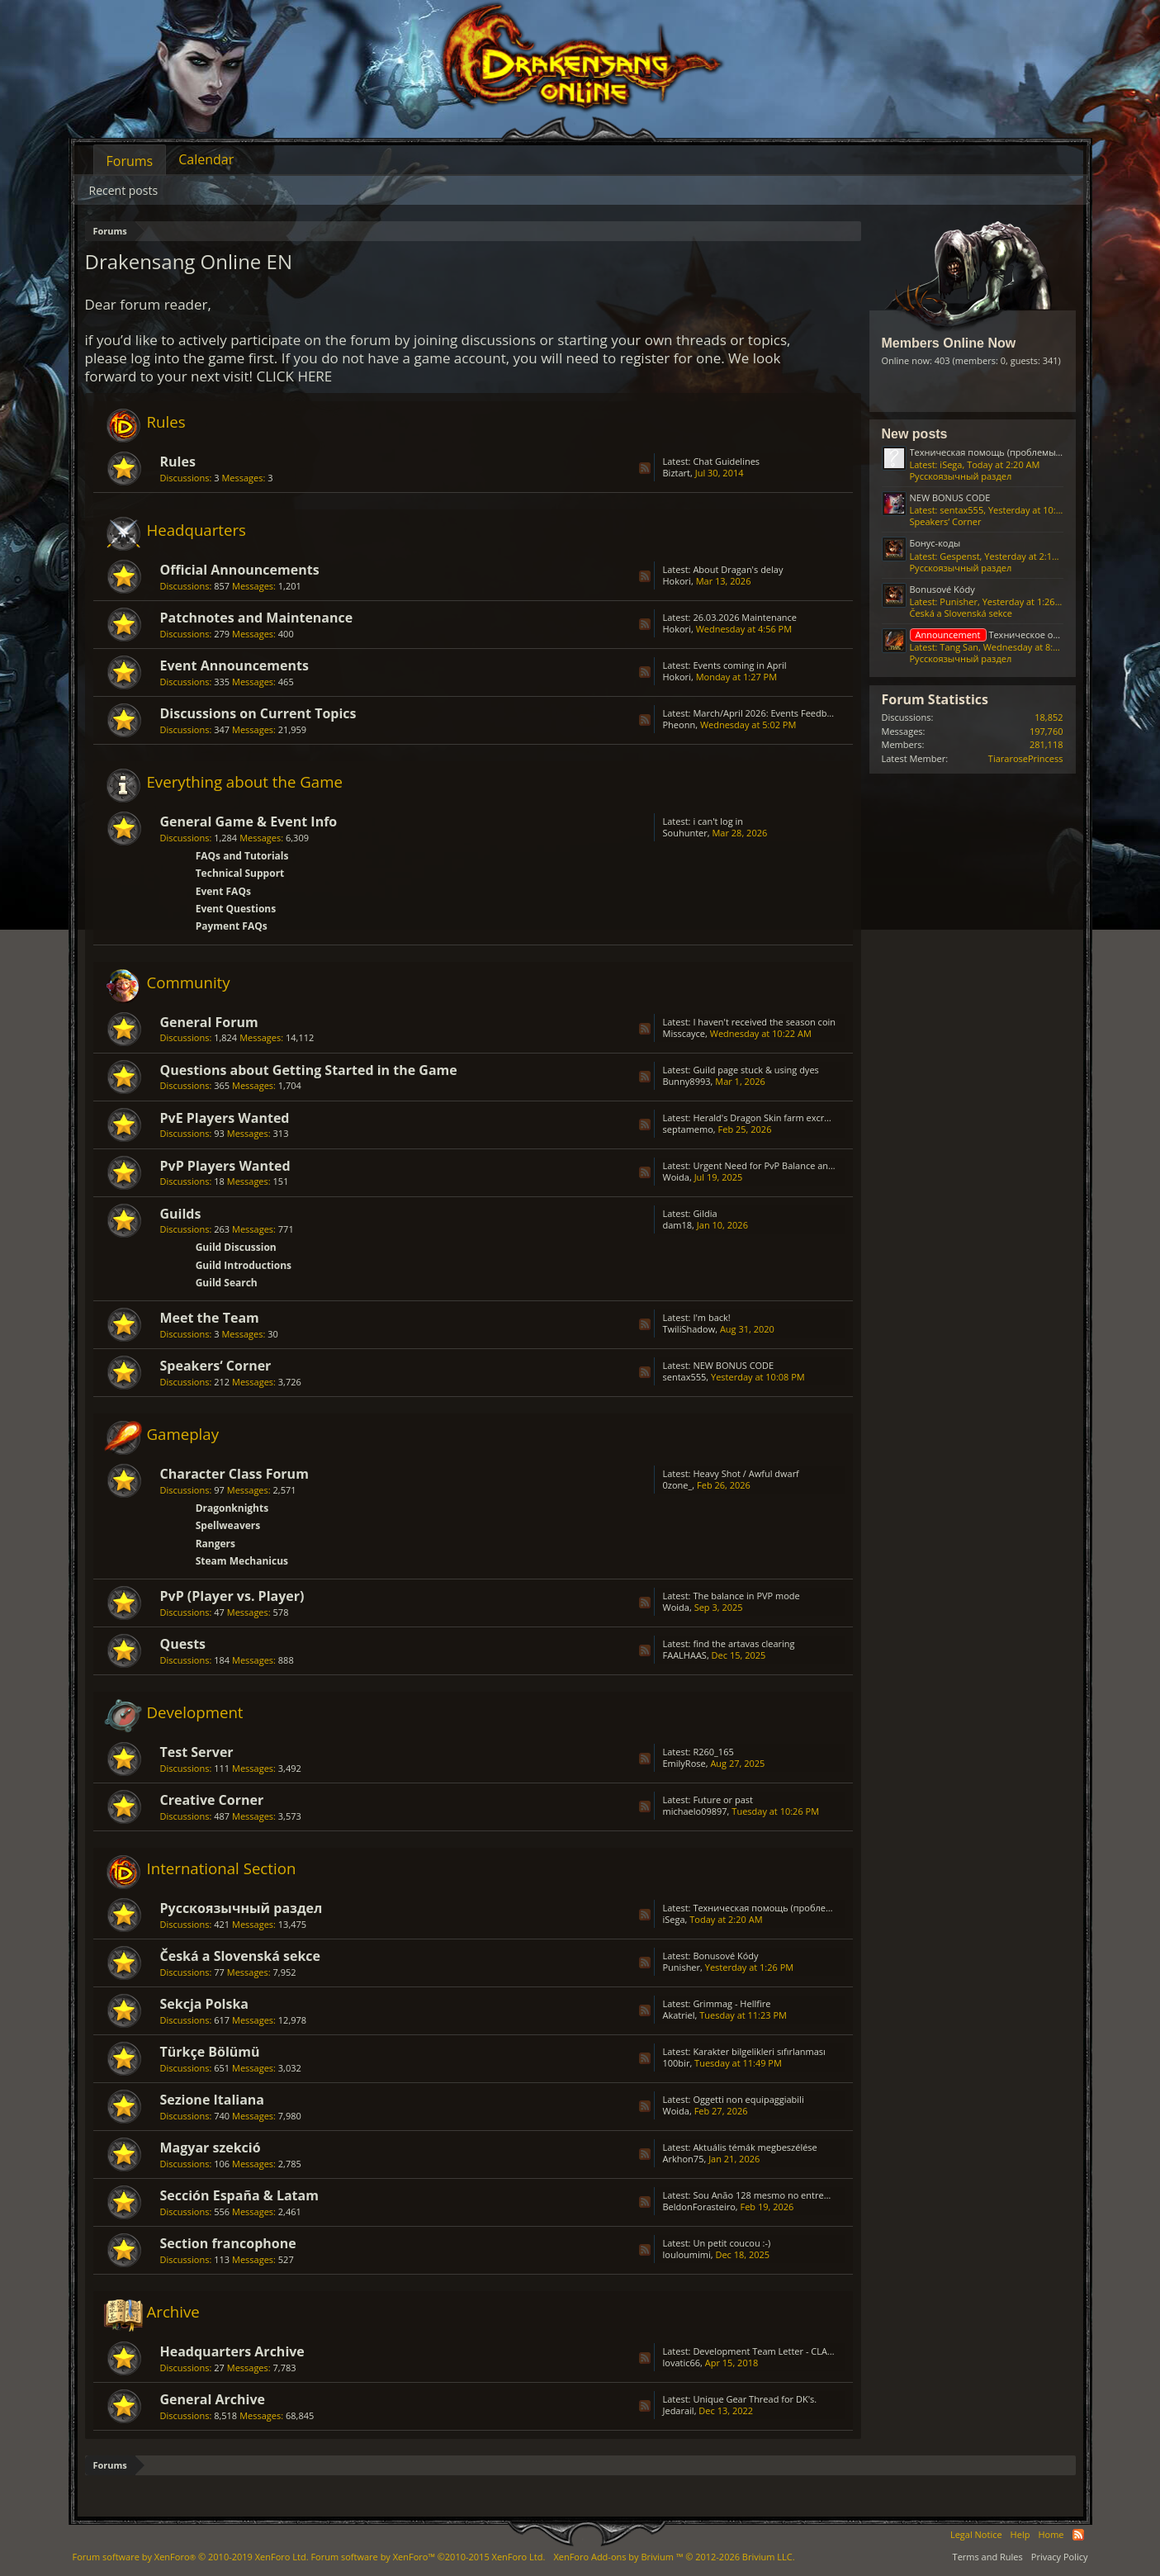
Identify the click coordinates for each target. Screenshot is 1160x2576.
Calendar (206, 159)
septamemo (688, 1129)
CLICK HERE (295, 376)
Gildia (705, 1213)
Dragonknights (232, 1508)
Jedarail (678, 2410)
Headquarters (197, 529)
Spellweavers (228, 1525)
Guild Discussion (236, 1247)
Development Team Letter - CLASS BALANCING (791, 2351)
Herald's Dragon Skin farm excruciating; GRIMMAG (799, 1117)
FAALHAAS (685, 1655)
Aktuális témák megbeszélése (755, 2147)
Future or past (723, 1799)
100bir (676, 2063)
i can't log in (718, 821)
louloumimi (687, 2254)
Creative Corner (212, 1800)
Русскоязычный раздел (241, 1908)
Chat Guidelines (726, 461)
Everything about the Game (245, 781)
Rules (166, 421)
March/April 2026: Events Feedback (766, 713)
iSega (674, 1919)
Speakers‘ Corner (216, 1366)
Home (1050, 2534)
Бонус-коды (935, 543)
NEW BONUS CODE (733, 1365)
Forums (130, 161)
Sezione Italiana (212, 2100)
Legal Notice (976, 2534)
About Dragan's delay (738, 569)
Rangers (215, 1544)
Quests (183, 1644)
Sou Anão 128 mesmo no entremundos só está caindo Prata (819, 2195)
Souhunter (685, 832)
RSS (645, 468)
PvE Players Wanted (225, 1118)
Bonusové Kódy (725, 1955)
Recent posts (124, 190)
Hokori (677, 581)
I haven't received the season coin (764, 1022)
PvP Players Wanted (225, 1166)
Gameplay (183, 1433)
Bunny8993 (687, 1081)
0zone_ (678, 1485)
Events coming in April (739, 665)
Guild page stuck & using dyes (755, 1069)
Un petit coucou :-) (731, 2243)
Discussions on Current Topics (258, 713)
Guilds (180, 1214)
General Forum (209, 1022)
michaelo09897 (695, 1811)
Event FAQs (223, 891)
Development (195, 1712)
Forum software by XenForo (191, 2556)
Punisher (682, 1967)
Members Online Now (949, 343)
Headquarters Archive (232, 2351)
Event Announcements (234, 665)
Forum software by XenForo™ (427, 2556)
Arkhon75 (683, 2158)
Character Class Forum (234, 1474)
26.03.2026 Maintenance (745, 617)
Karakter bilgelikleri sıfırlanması (759, 2051)
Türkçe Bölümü (210, 2052)
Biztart (677, 472)
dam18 (678, 1225)
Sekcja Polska (204, 2004)
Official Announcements (240, 570)
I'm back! (711, 1317)
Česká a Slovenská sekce (240, 1956)
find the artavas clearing (743, 1643)
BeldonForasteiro (699, 2206)
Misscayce (684, 1033)
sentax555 (685, 1377)
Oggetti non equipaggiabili (748, 2099)
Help (1020, 2534)
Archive (173, 2311)
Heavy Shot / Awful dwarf (745, 1473)
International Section (221, 1868)
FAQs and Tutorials (242, 856)
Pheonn (679, 724)
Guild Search (227, 1283)
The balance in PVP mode (746, 1595)
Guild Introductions (243, 1265)
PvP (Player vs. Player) (232, 1596)
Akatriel (679, 2015)
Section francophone (228, 2243)
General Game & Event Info (249, 821)
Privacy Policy (1059, 2556)
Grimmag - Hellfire (731, 2003)
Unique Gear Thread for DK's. (755, 2399)
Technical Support (240, 873)
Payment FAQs (232, 926)
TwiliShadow (689, 1329)
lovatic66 (682, 2362)
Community (188, 982)
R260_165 (713, 1751)
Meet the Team (209, 1318)
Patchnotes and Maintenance (256, 617)
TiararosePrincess (1025, 758)
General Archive (212, 2399)
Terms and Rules (988, 2556)
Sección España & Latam (239, 2195)
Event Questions (236, 909)
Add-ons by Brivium (673, 2556)
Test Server (197, 1752)
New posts (915, 434)
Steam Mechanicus (242, 1561)
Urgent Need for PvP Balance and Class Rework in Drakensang (823, 1165)
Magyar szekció (210, 2147)
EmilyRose (684, 1763)
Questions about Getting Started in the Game (308, 1070)
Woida (676, 1177)
